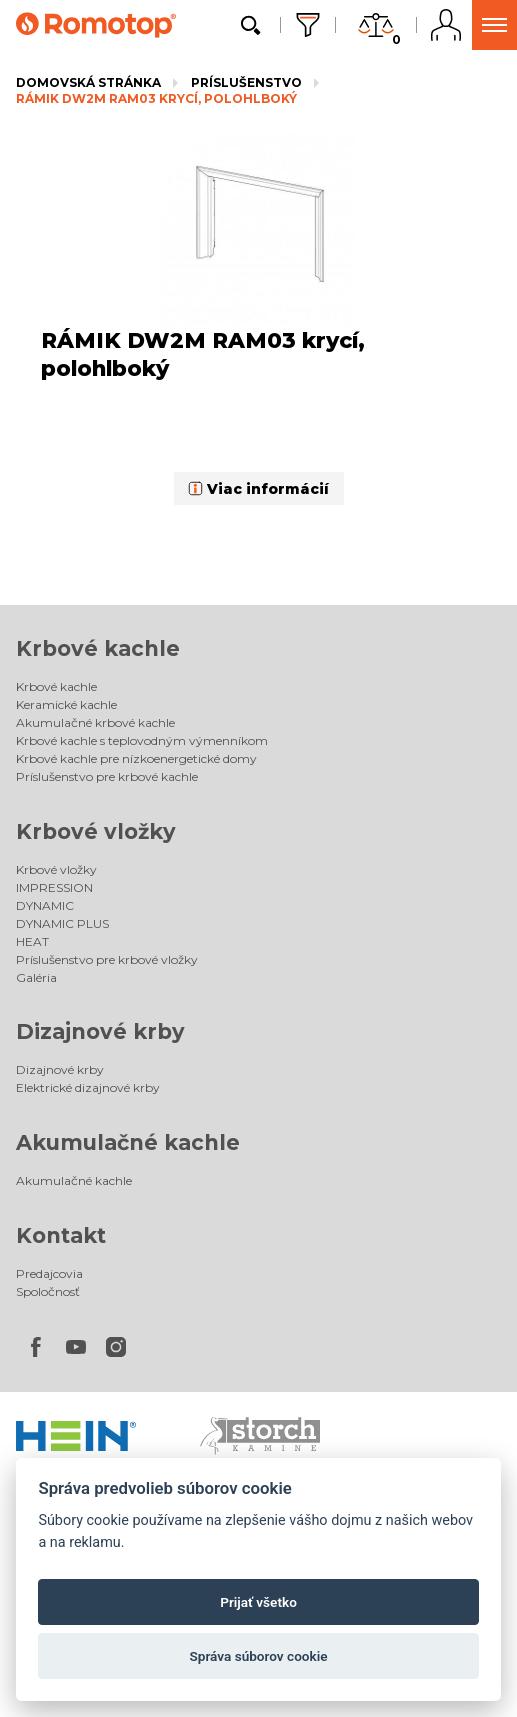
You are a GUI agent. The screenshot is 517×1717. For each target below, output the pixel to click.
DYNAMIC (45, 905)
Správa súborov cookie (258, 1656)
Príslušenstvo (246, 82)
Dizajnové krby (100, 1031)
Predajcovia (49, 1273)
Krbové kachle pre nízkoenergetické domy (136, 758)
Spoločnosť (48, 1291)
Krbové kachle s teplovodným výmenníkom (142, 740)
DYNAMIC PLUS (62, 923)
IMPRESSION (54, 887)
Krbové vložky (96, 831)
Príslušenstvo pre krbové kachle (107, 776)
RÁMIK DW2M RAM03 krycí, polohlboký (156, 98)
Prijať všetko (258, 1602)
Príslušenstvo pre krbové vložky (107, 959)
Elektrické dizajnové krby (88, 1087)
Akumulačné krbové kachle (95, 722)
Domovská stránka (88, 82)
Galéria (36, 977)
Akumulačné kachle (128, 1142)
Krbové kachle (98, 648)
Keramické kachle (66, 704)
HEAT (32, 941)
